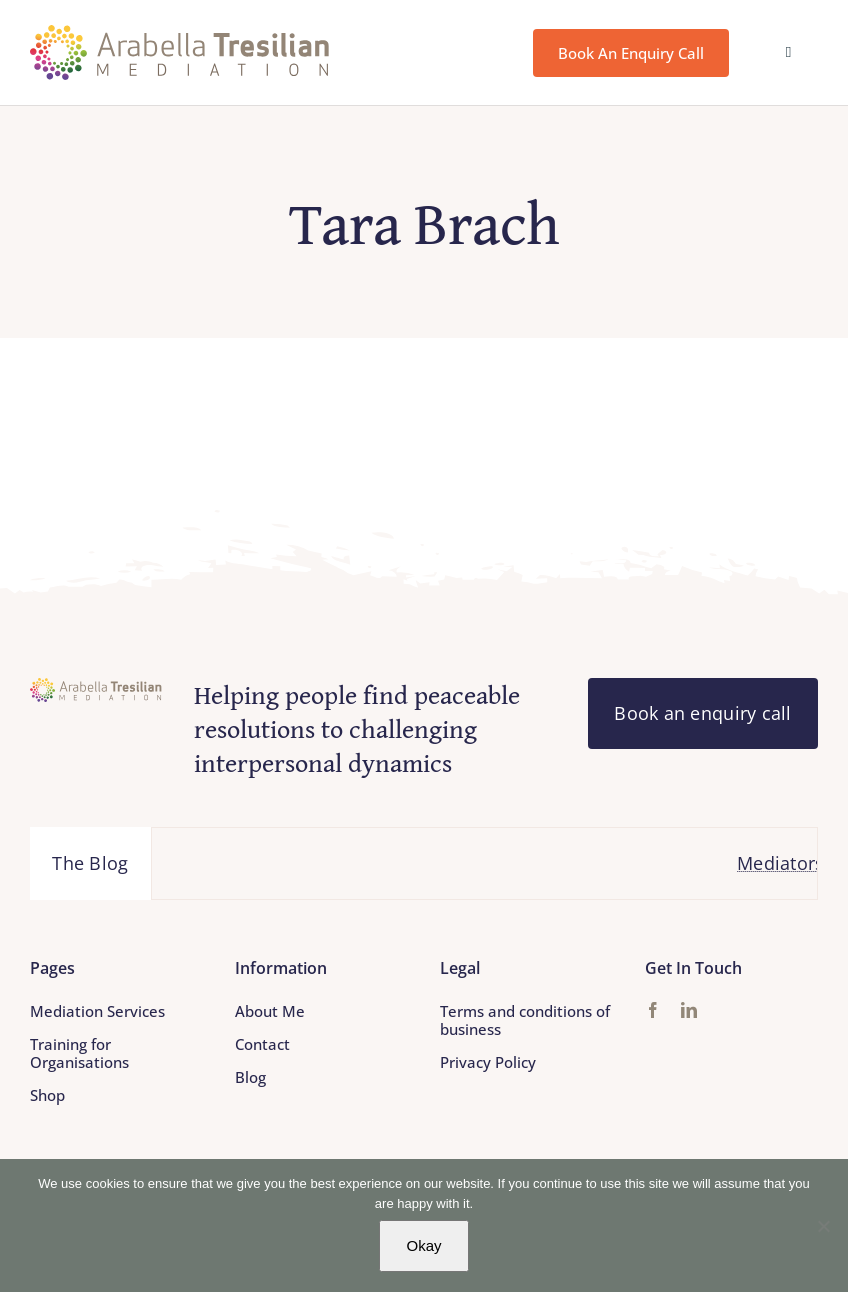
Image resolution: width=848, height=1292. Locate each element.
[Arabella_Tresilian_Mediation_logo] (180, 34)
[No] (823, 1226)
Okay (423, 1245)
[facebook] (653, 1010)
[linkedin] (689, 1010)
